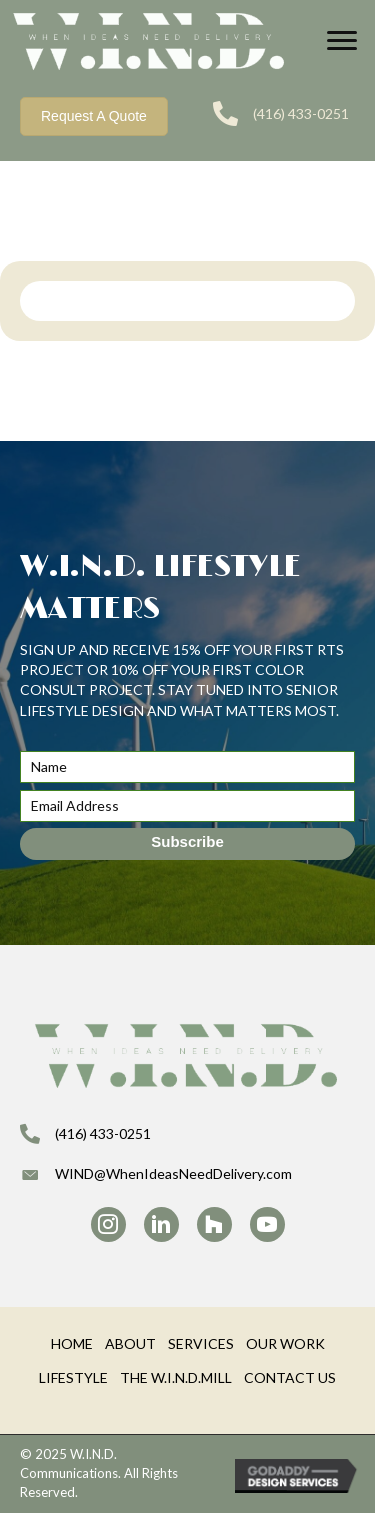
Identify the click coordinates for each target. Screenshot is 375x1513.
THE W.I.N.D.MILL (176, 1377)
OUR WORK (285, 1343)
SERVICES (201, 1343)
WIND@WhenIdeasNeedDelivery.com (173, 1173)
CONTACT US (290, 1377)
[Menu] (342, 41)
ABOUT (130, 1343)
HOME (72, 1343)
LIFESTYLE (73, 1377)
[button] (187, 844)
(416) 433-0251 (301, 113)
